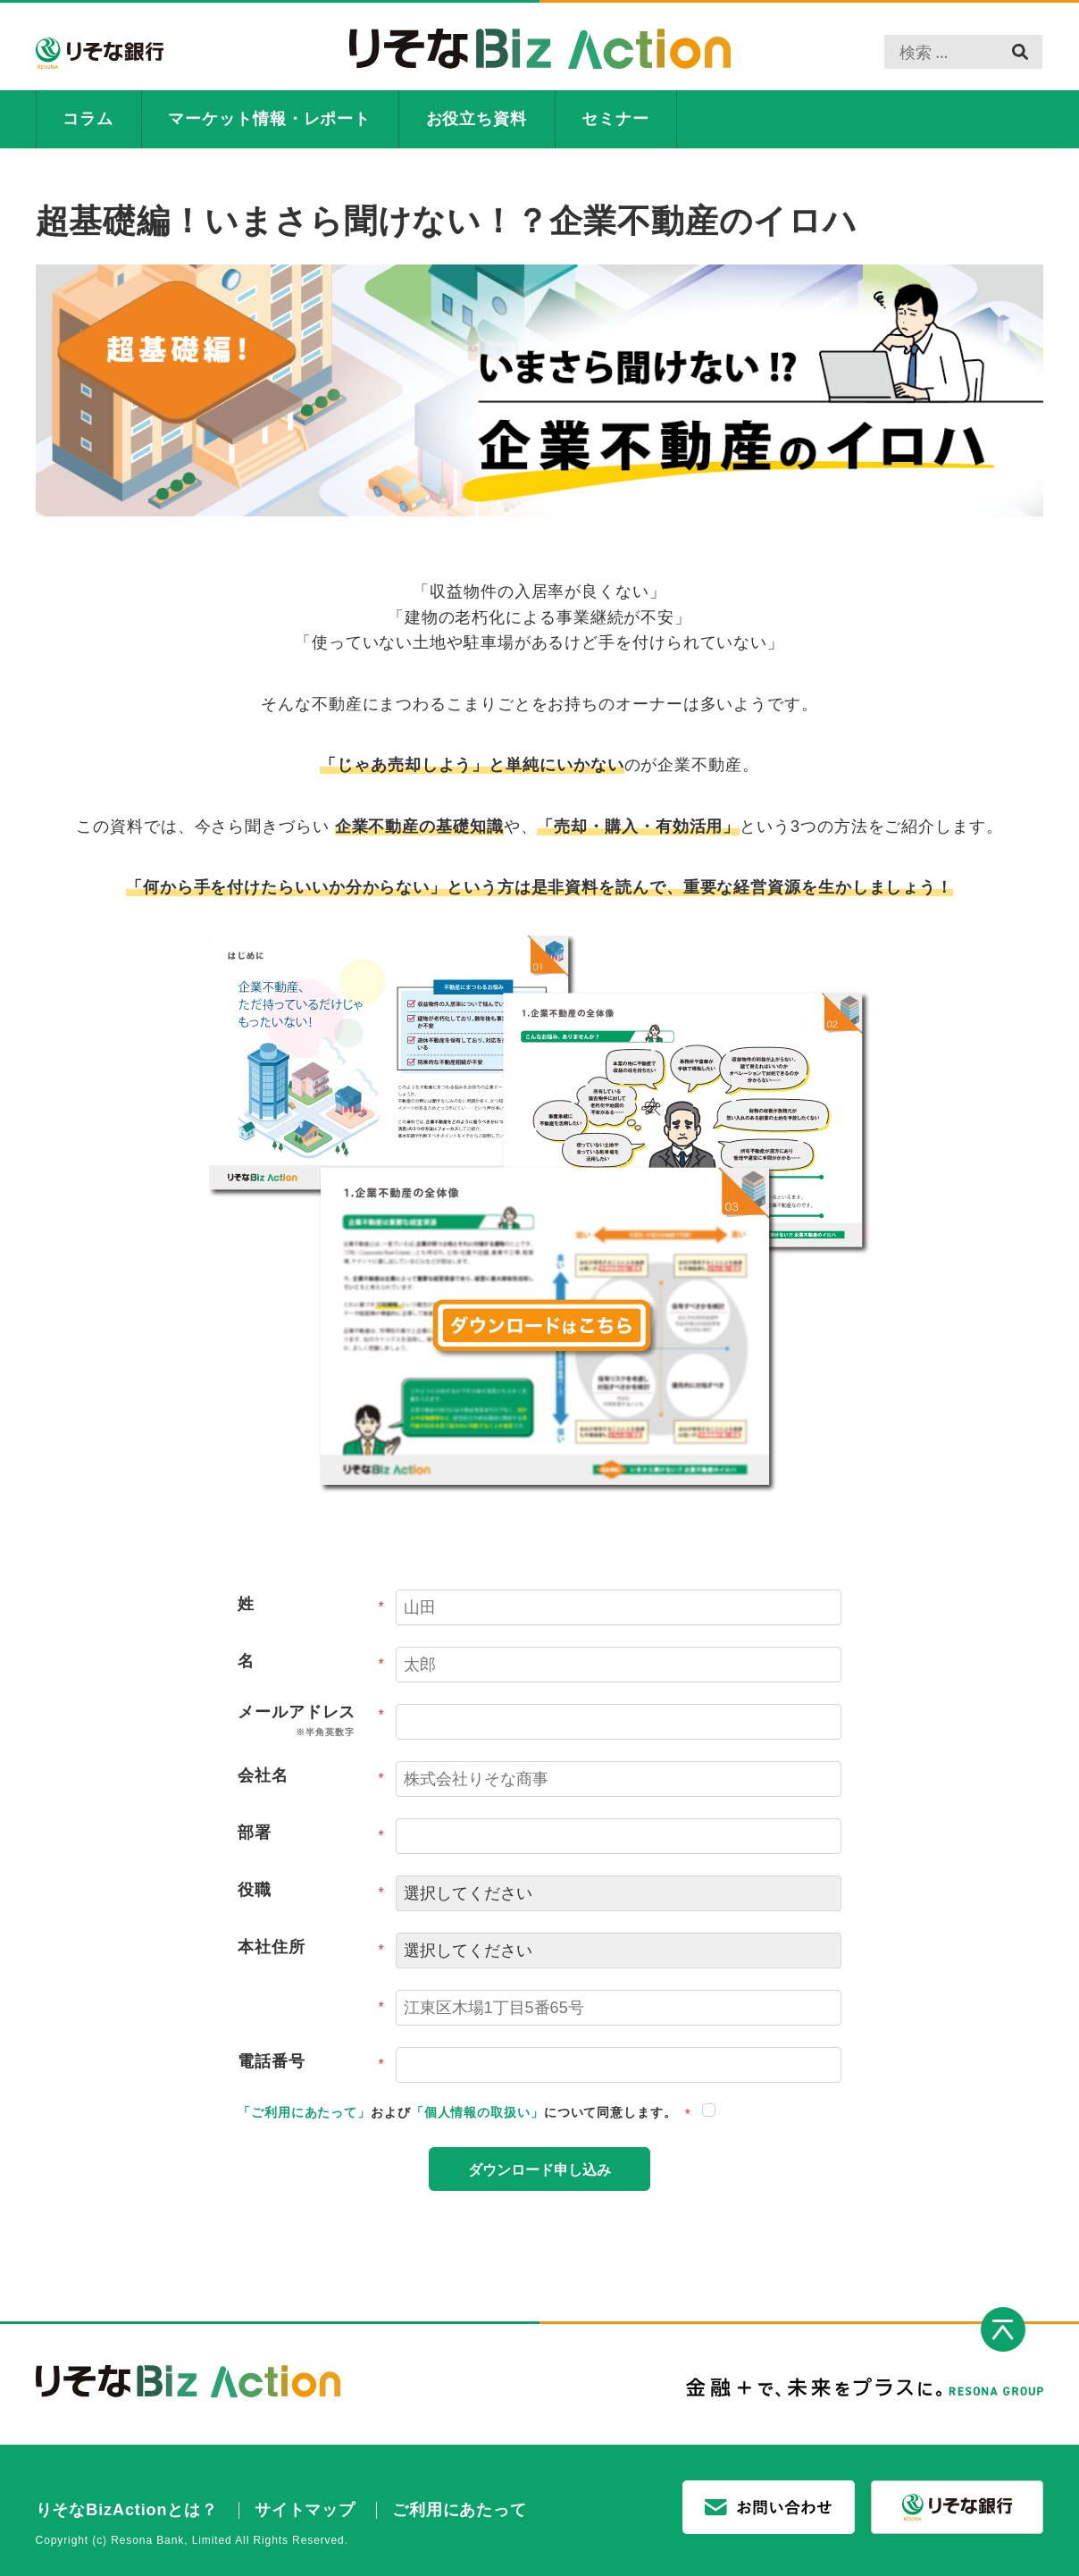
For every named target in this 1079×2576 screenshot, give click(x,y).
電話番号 (311, 2065)
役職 (311, 1893)
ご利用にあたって (459, 2510)
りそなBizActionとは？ (127, 2510)
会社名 (311, 1779)
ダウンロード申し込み (539, 2171)
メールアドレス (311, 1722)
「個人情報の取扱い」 (477, 2112)
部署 (311, 1836)
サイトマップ (305, 2510)
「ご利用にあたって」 (304, 2112)
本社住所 (311, 1950)
